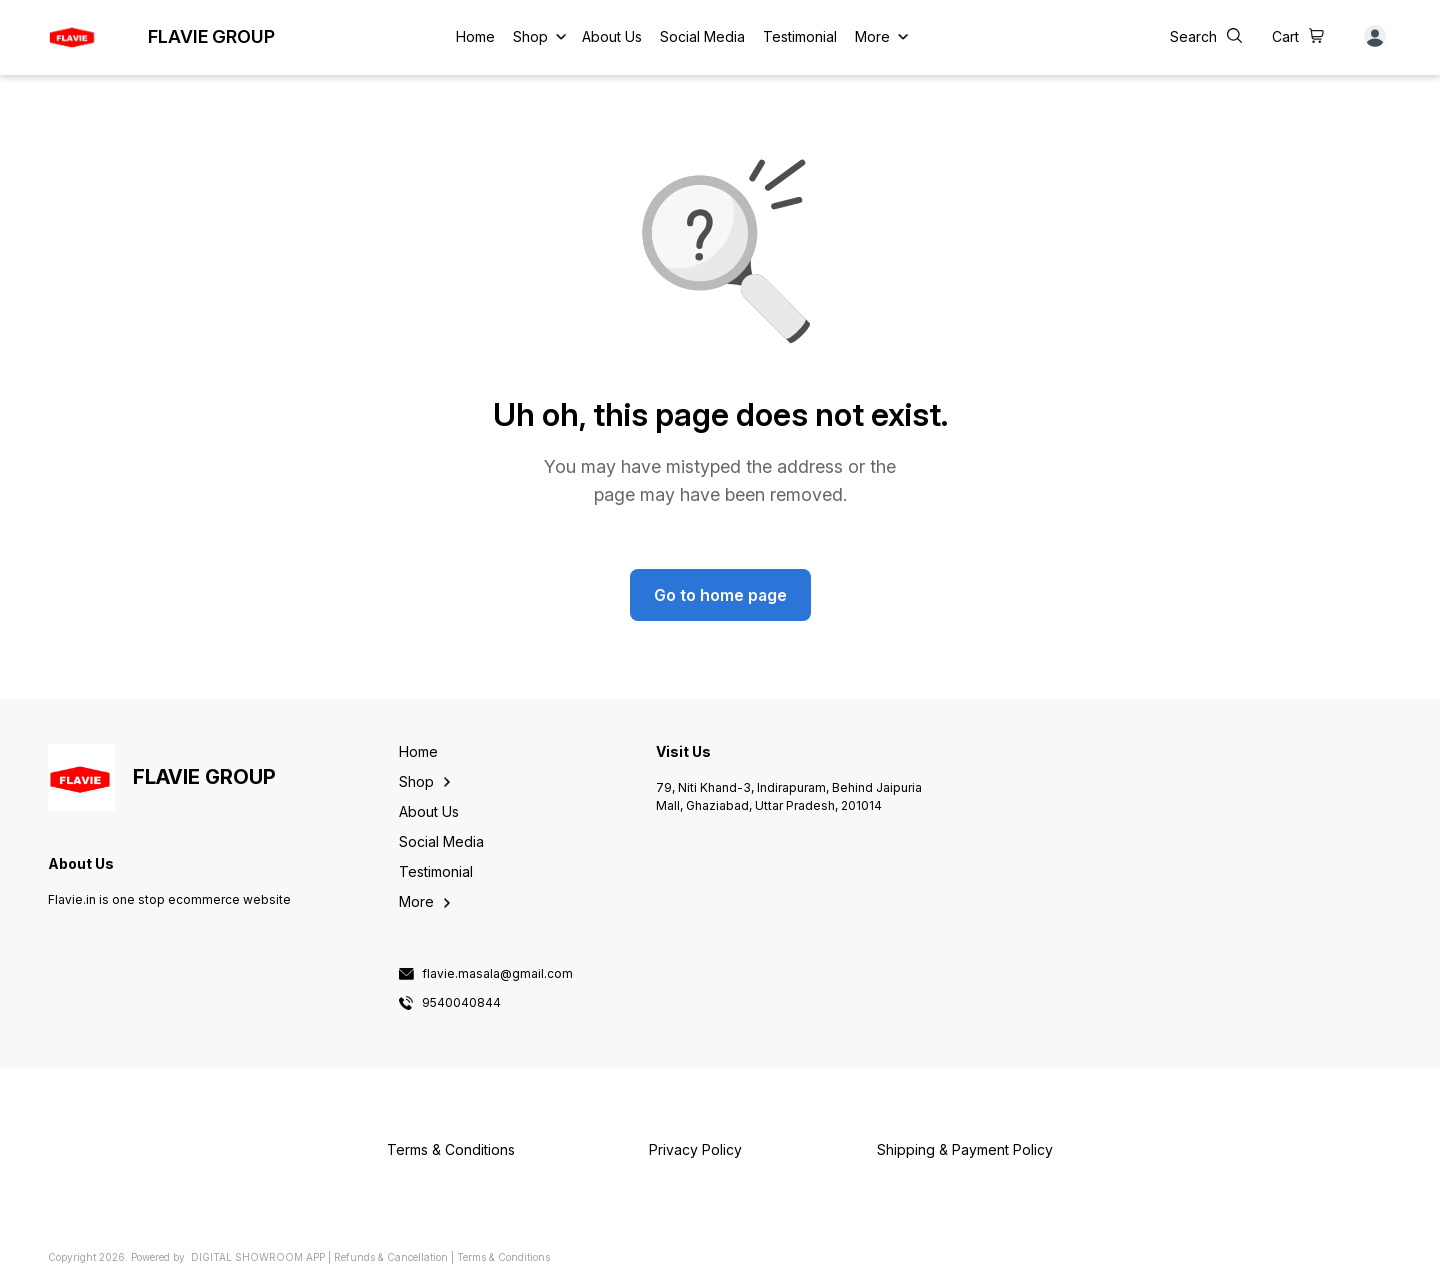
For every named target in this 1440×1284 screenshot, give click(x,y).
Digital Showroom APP (258, 1257)
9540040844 (461, 1003)
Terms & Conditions (503, 1257)
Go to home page (720, 595)
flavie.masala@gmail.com (497, 974)
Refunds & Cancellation (391, 1257)
